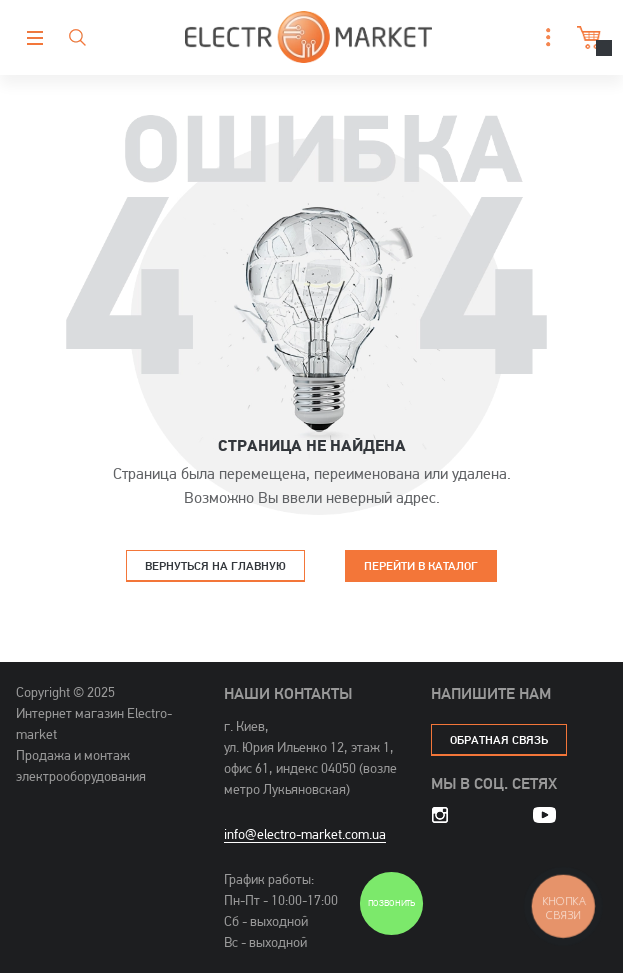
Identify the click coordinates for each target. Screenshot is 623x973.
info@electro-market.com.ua (305, 834)
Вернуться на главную (215, 565)
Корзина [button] (586, 37)
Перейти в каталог (421, 565)
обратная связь (499, 739)
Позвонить (391, 903)
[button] (543, 37)
